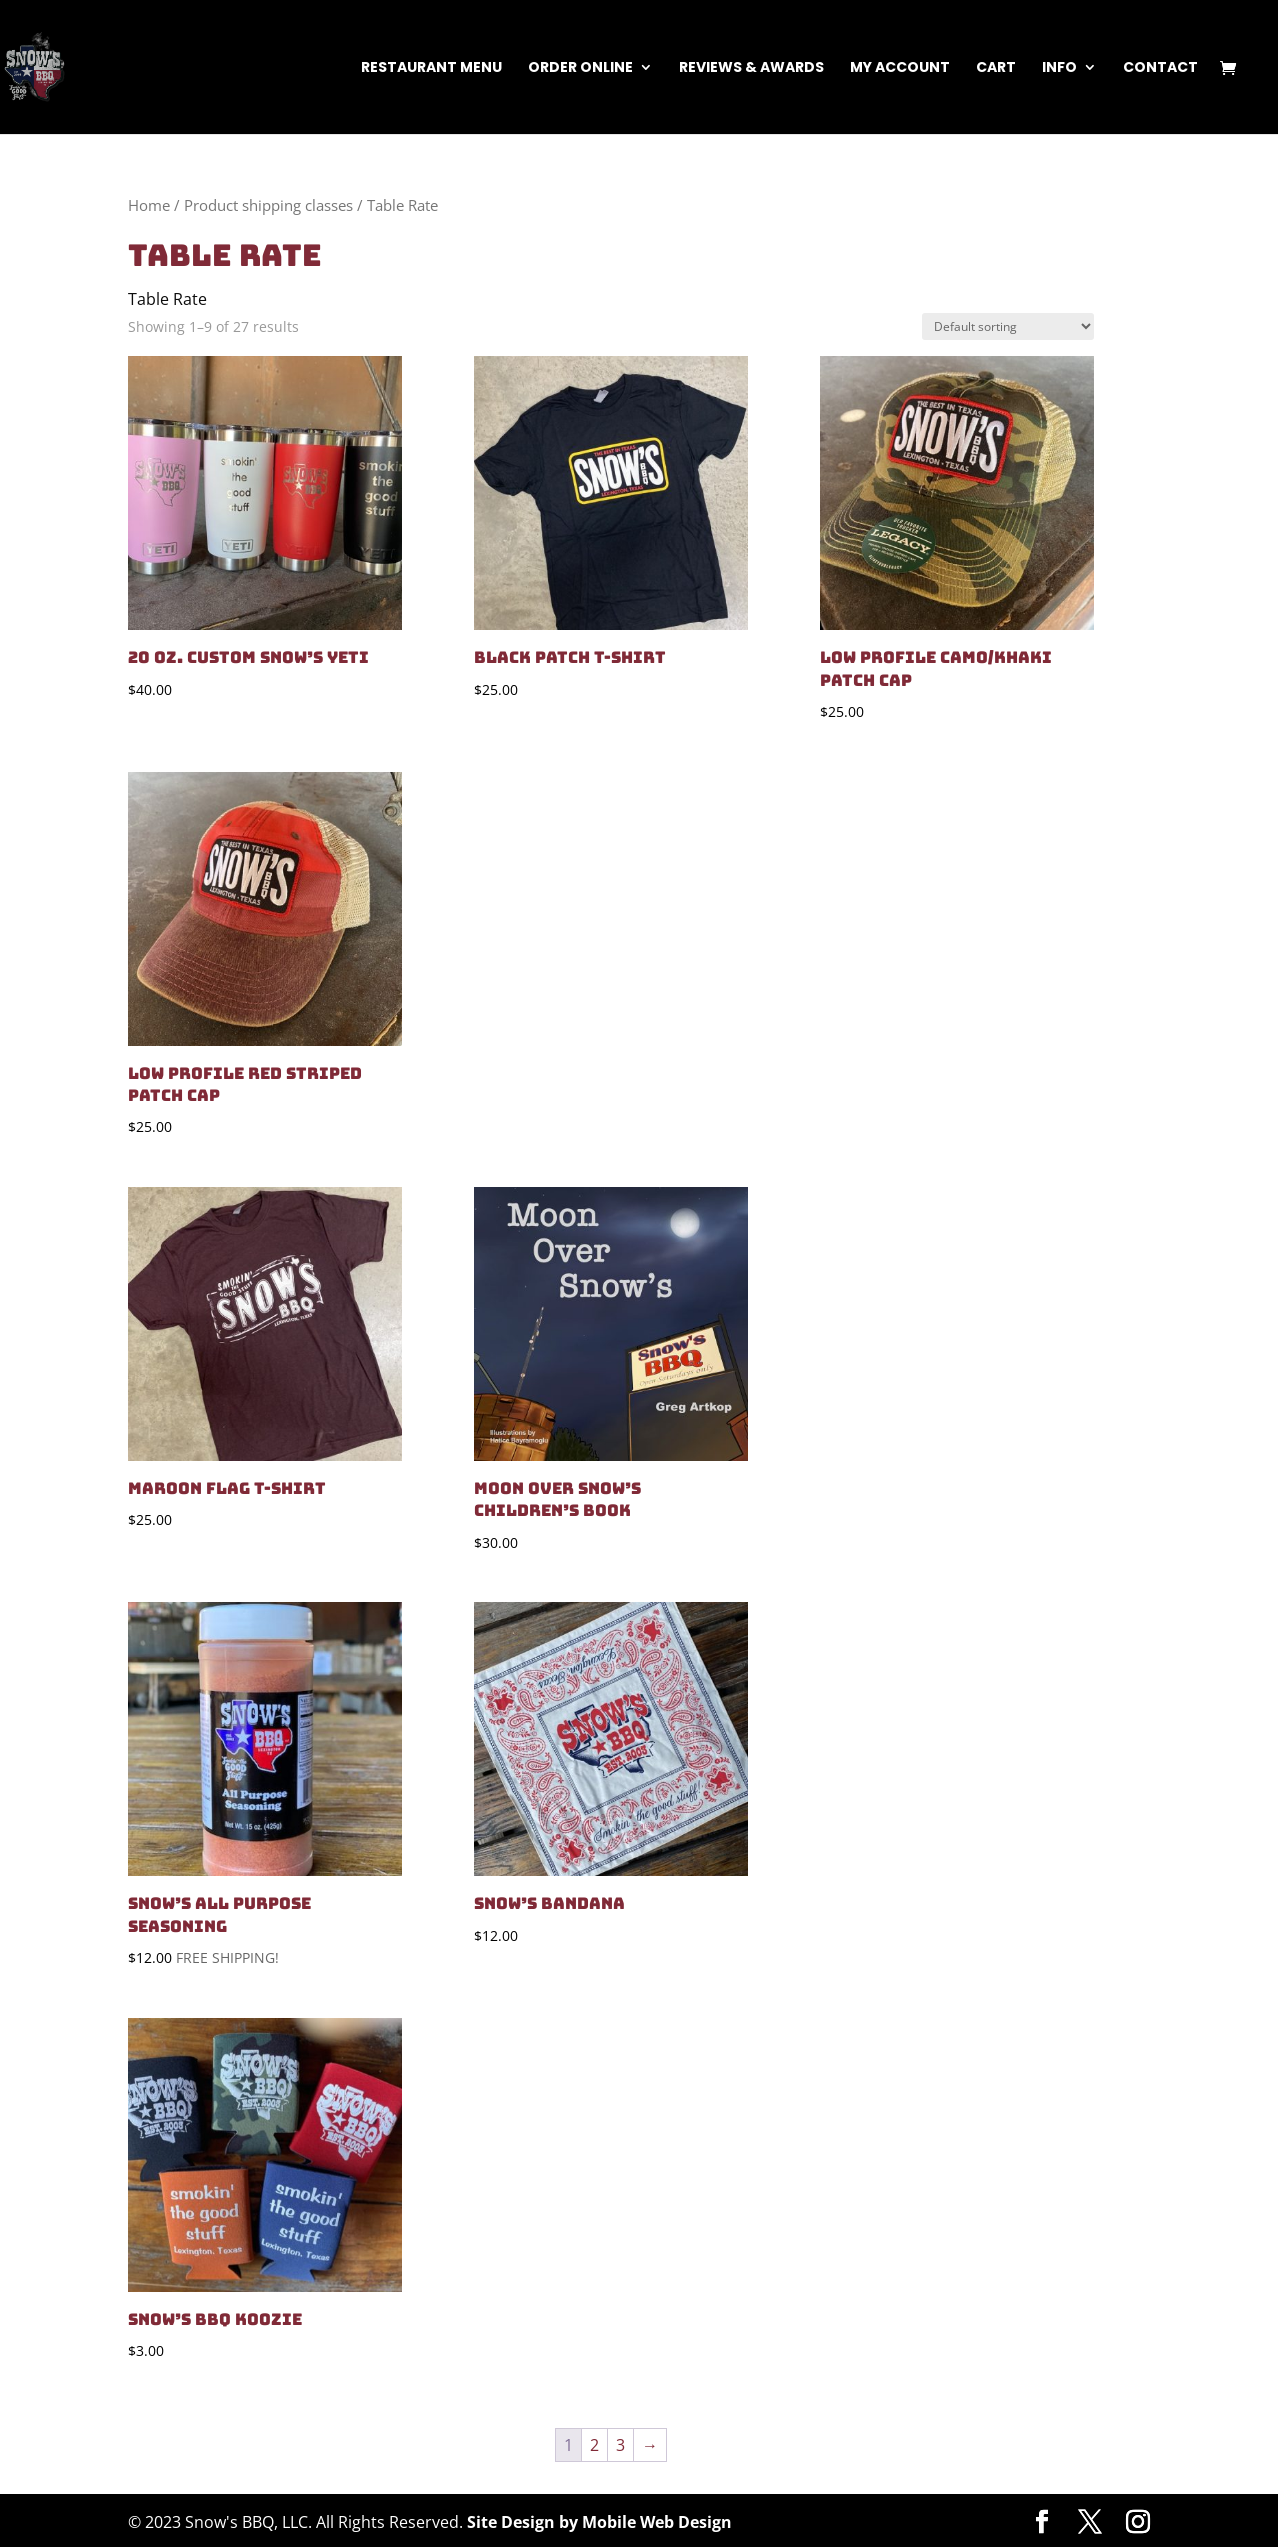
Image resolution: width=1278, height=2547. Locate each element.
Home (149, 205)
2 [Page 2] (594, 2445)
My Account (900, 68)
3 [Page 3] (620, 2445)
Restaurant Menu (431, 68)
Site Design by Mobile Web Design (599, 2522)
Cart (996, 68)
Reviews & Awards (751, 68)
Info (1059, 68)
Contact (1160, 68)
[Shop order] (1008, 326)
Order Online (580, 68)
